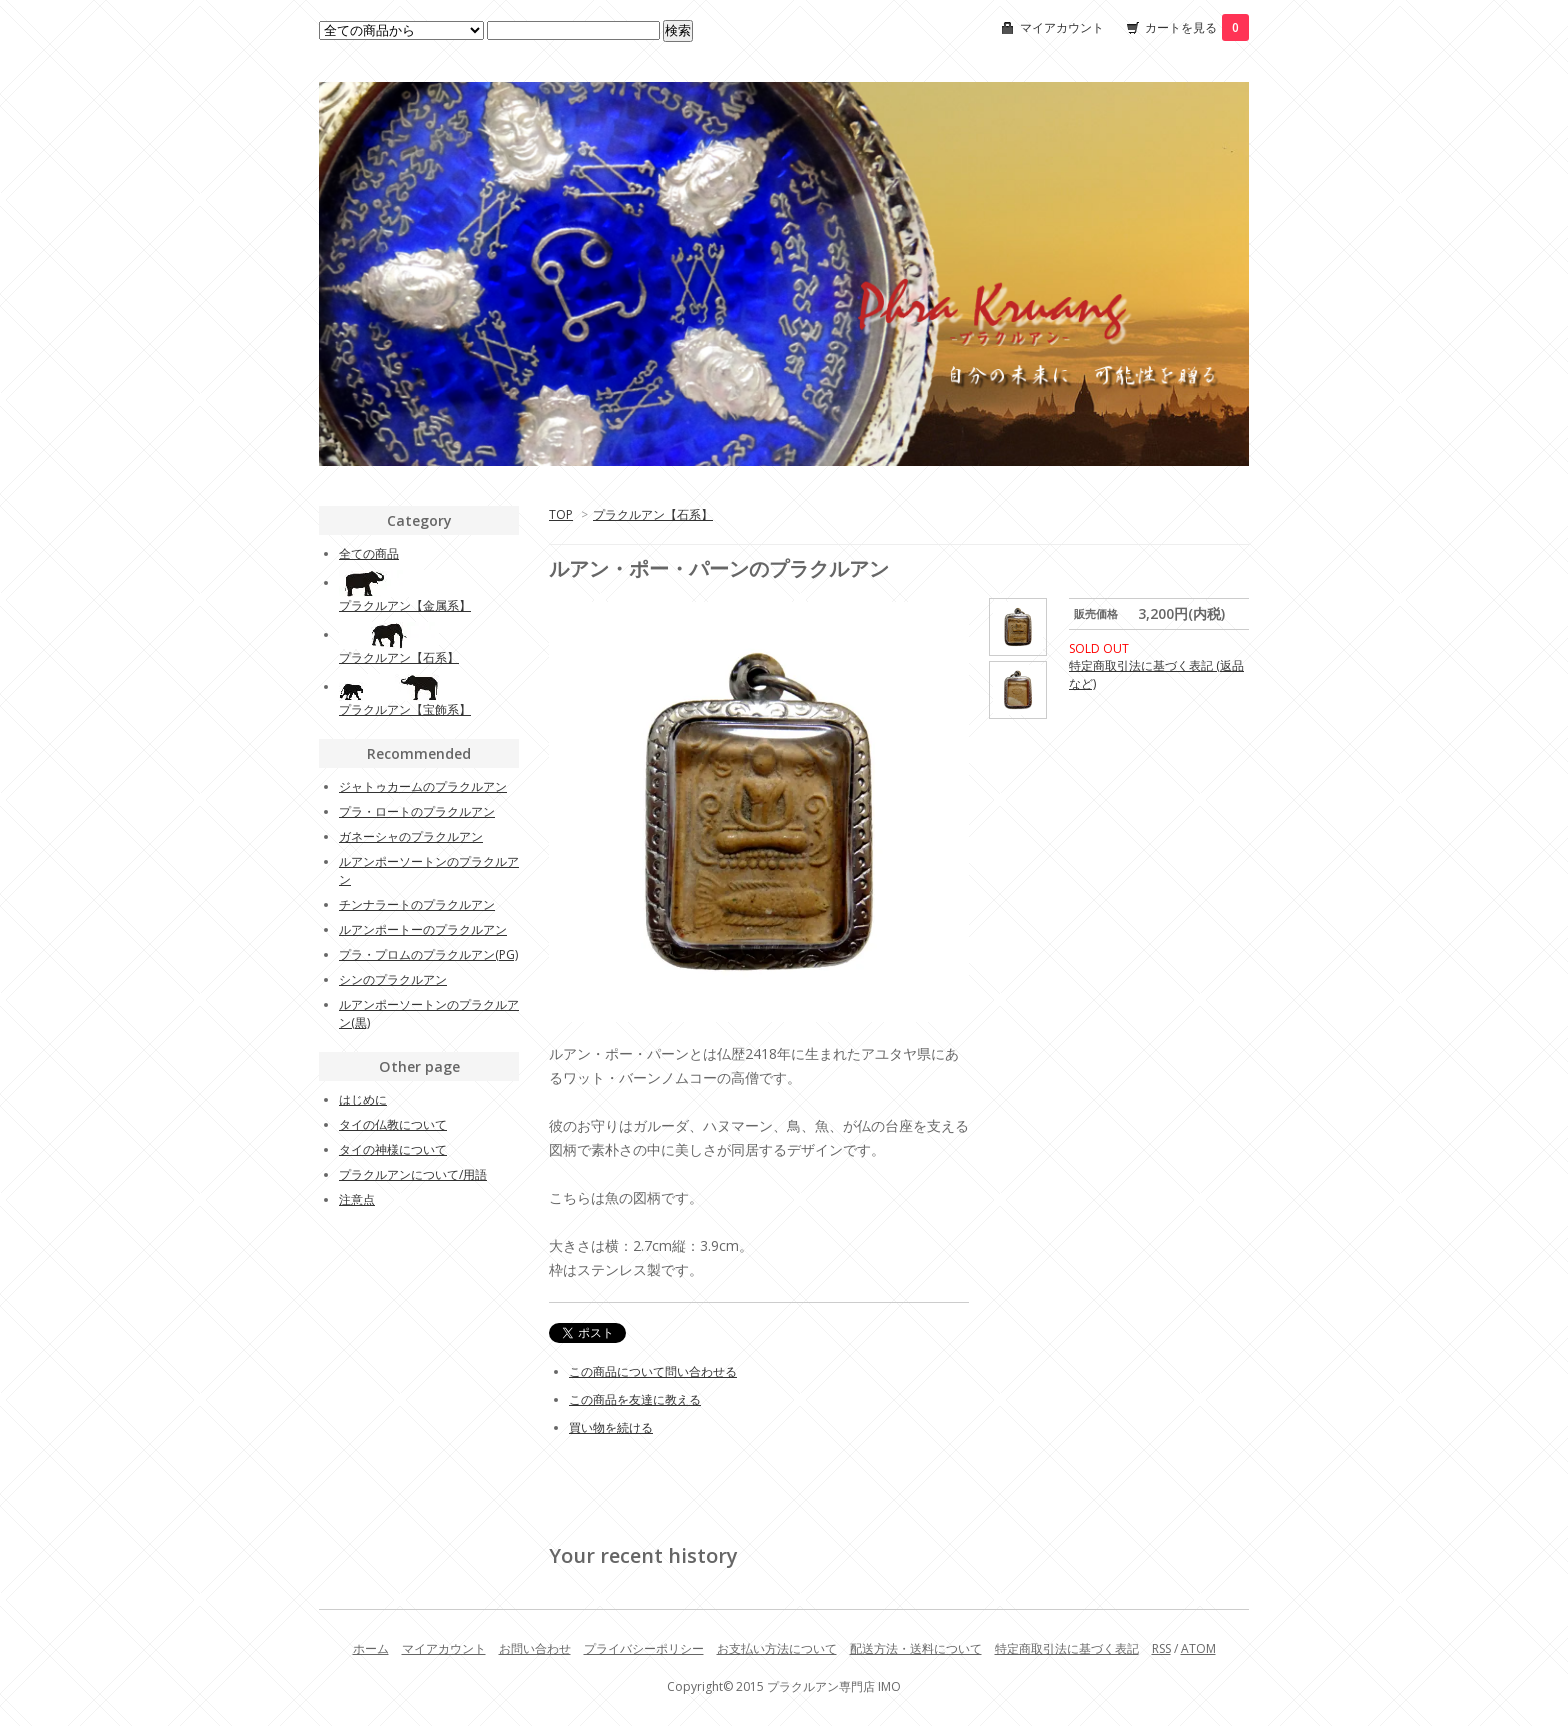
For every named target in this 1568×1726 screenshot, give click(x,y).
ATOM (1198, 1648)
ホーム (371, 1648)
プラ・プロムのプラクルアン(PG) (428, 954)
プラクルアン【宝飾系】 (405, 709)
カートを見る (1197, 27)
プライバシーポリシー (644, 1648)
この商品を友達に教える (635, 1399)
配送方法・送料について (916, 1648)
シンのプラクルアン (393, 979)
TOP (561, 514)
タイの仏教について (393, 1124)
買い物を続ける (611, 1427)
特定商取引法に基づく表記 (1067, 1648)
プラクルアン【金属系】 (405, 605)
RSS (1161, 1648)
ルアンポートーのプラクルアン (423, 929)
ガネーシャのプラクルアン (411, 836)
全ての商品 (369, 553)
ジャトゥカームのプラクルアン (423, 786)
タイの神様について (393, 1149)
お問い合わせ (535, 1648)
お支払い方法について (777, 1648)
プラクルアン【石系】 (653, 514)
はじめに (363, 1099)
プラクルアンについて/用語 (413, 1174)
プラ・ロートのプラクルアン (417, 811)
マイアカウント (1062, 27)
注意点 (357, 1199)
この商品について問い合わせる (653, 1371)
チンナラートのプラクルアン (417, 904)
